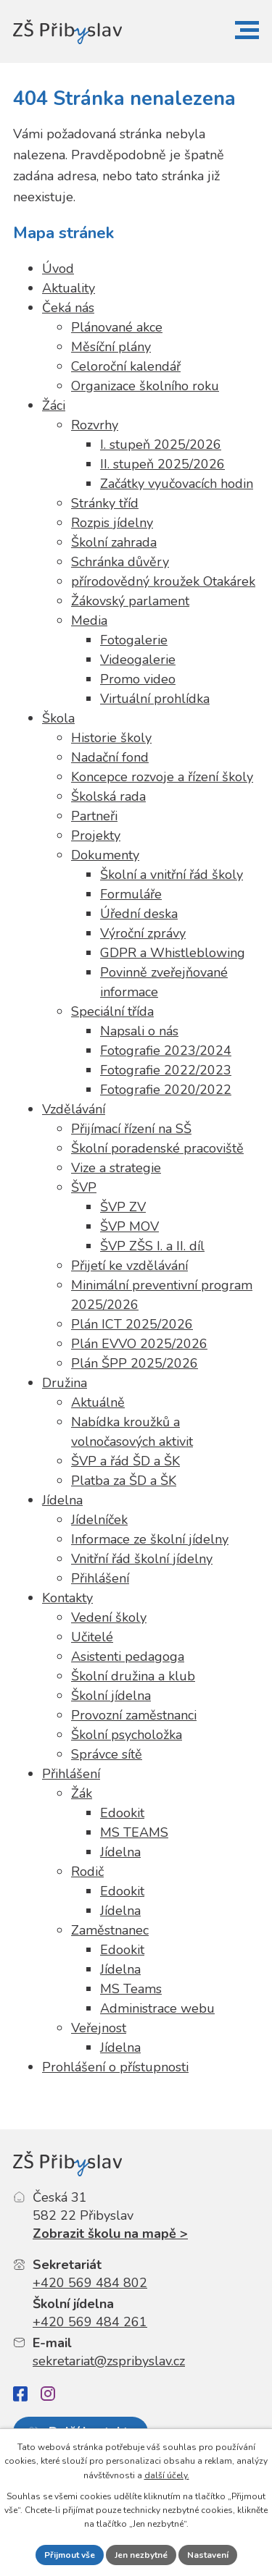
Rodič (87, 1871)
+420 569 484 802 (90, 2282)
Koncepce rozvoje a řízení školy (162, 777)
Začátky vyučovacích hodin (176, 483)
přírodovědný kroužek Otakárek (163, 581)
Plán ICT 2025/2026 (132, 1324)
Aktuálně (98, 1402)
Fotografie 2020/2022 (165, 1089)
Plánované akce (116, 327)
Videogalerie (138, 659)
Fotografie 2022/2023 (165, 1070)
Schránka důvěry (120, 562)
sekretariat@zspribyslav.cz (109, 2361)
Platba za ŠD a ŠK (123, 1480)
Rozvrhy (94, 425)
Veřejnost (98, 2028)
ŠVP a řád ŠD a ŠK (125, 1461)
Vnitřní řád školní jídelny (142, 1558)
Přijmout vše (69, 2555)
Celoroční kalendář (126, 366)
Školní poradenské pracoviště (157, 1148)
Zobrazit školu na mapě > (110, 2233)
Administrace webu (157, 2008)
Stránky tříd (105, 503)
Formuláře (131, 894)
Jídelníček (99, 1519)
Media (89, 620)
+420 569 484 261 (90, 2322)
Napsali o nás (139, 1031)
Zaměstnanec (110, 1930)
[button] (247, 30)
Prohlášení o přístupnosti (115, 2067)
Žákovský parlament (130, 601)
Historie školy (111, 737)
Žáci (53, 405)
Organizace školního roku (145, 386)
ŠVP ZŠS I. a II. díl (152, 1246)
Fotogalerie (134, 640)
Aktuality (68, 288)
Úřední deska (139, 913)
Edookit (122, 1813)
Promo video (138, 679)
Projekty (95, 835)
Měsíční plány (111, 346)
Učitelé (92, 1637)
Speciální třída (112, 1011)
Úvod (58, 268)
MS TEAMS (134, 1832)
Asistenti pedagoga (127, 1656)
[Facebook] (20, 2394)
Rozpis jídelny (112, 522)
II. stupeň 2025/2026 (162, 464)
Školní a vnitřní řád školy (171, 874)
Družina (64, 1383)
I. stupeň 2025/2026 (160, 444)
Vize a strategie (116, 1168)
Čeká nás (68, 307)
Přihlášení (100, 1578)
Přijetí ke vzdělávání (129, 1265)
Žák (81, 1793)
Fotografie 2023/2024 (165, 1050)
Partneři (94, 816)
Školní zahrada (114, 542)
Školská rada (108, 796)
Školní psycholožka (126, 1734)
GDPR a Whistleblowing (172, 952)
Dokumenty (105, 855)
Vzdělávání (73, 1109)
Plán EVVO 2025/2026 (139, 1343)
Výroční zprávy (143, 933)
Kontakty (67, 1598)
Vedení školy (109, 1617)
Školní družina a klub (133, 1676)
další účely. (166, 2475)
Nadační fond (110, 757)
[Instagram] (48, 2393)
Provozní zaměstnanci (134, 1715)
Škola (58, 718)
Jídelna (62, 1500)
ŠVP (83, 1187)
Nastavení (207, 2555)
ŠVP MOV (129, 1226)
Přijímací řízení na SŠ (131, 1128)
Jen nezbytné (141, 2555)
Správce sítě (106, 1754)
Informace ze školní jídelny (149, 1539)
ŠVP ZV (123, 1207)
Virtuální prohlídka (155, 698)
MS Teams (131, 1989)
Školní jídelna (111, 1695)
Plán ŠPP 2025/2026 (134, 1363)
